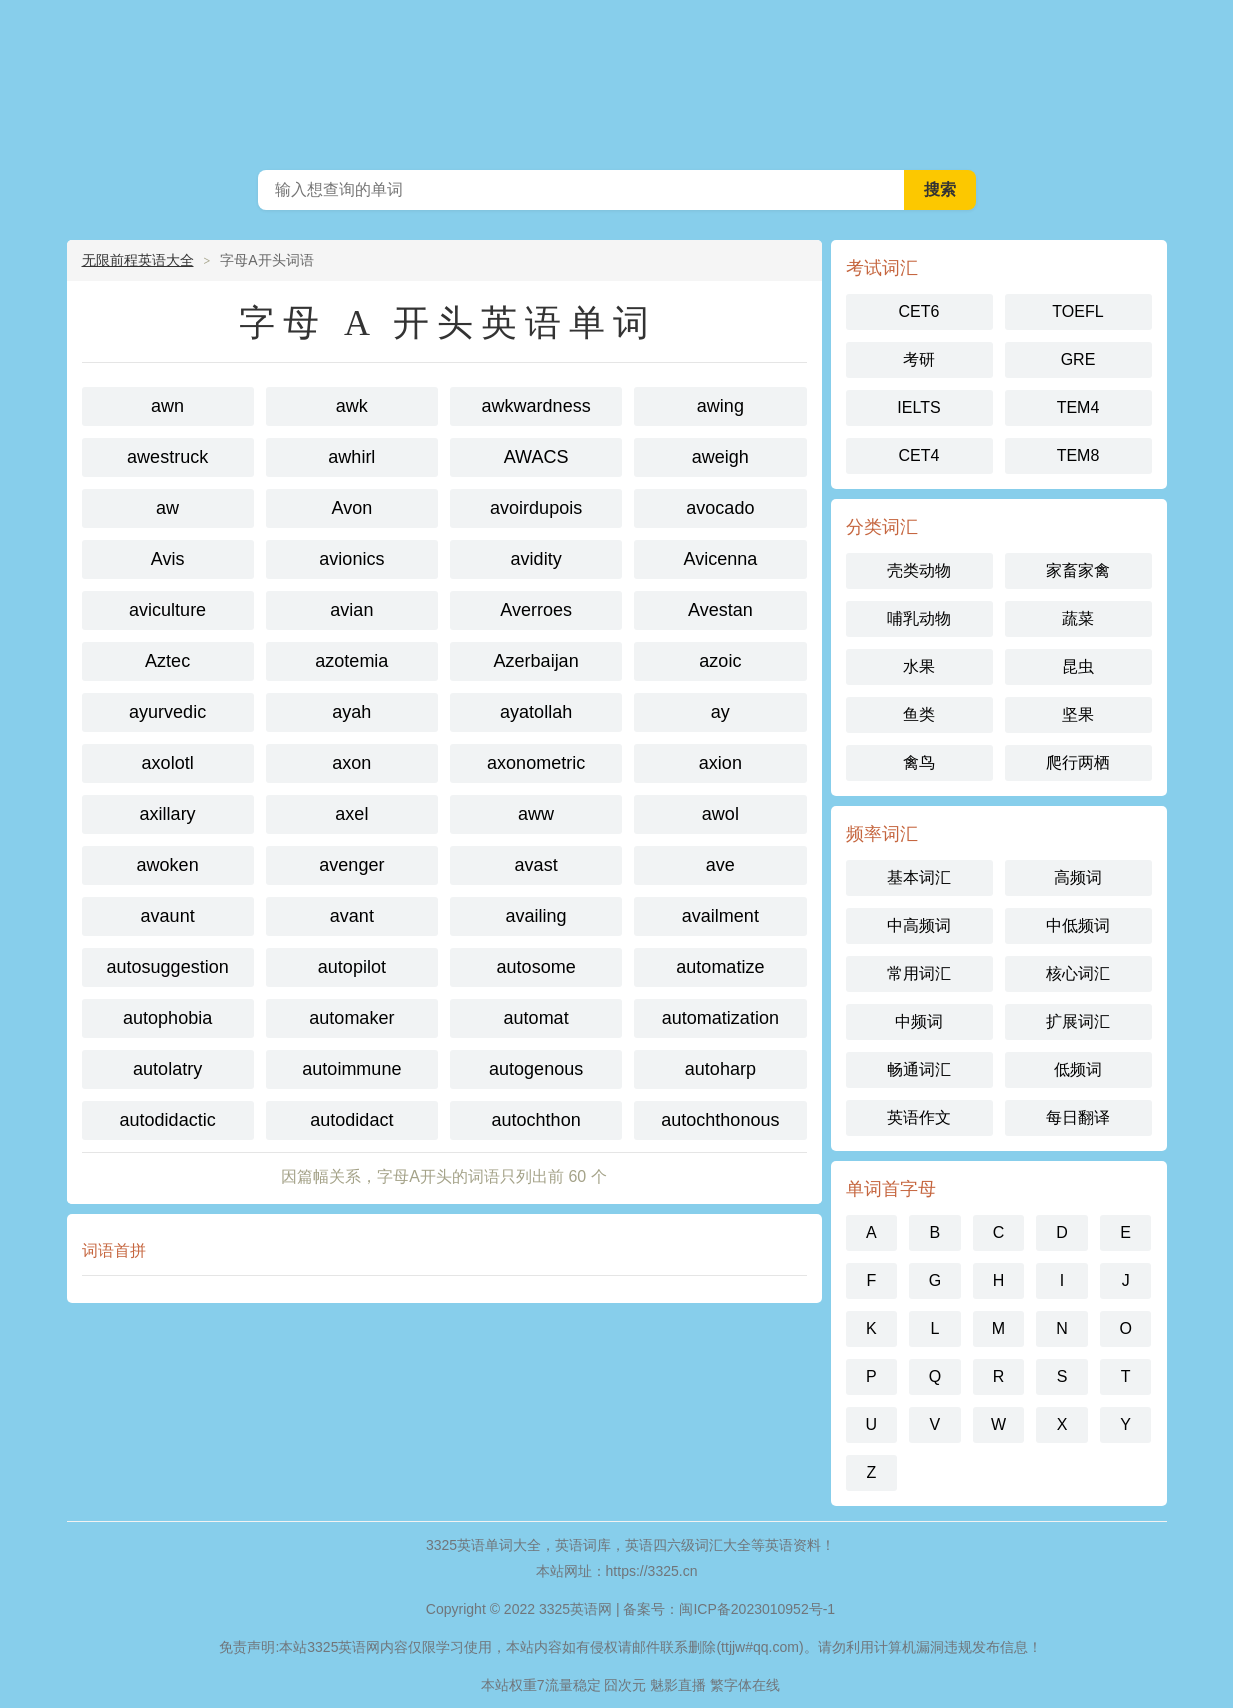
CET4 (919, 455)
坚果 (1078, 714)
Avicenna (721, 559)
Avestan (720, 610)
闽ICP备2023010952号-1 (757, 1609)
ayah (351, 712)
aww (536, 814)
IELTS (918, 407)
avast (536, 865)
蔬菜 (1078, 618)
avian (351, 610)
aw (167, 508)
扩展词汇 (1078, 1021)
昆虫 (1078, 666)
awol (720, 814)
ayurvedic (167, 712)
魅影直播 (678, 1685)
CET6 (919, 311)
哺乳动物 (919, 618)
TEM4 (1078, 407)
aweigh (720, 457)
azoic (720, 661)
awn (167, 406)
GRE (1078, 359)
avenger (351, 865)
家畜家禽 (1078, 570)
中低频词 (1078, 925)
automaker (351, 1018)
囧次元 (625, 1685)
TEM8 (1078, 455)
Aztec (167, 661)
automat (536, 1018)
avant (352, 916)
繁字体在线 (745, 1685)
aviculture (167, 610)
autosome (536, 967)
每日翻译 (1078, 1117)
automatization (720, 1018)
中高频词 (919, 925)
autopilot (352, 967)
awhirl (351, 457)
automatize (720, 967)
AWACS (536, 457)
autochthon (536, 1120)
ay (720, 712)
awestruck (167, 457)
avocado (720, 508)
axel (351, 814)
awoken (168, 865)
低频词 (1078, 1069)
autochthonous (720, 1120)
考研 (919, 359)
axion (720, 763)
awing (720, 406)
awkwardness (536, 406)
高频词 (1078, 877)
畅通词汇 (919, 1069)
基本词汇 (919, 877)
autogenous (536, 1069)
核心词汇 (1078, 973)
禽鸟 (919, 762)
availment (720, 916)
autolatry (167, 1069)
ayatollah (536, 712)
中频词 (919, 1021)
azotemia (351, 661)
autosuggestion (168, 967)
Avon (352, 508)
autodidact (351, 1120)
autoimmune (351, 1069)
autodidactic (168, 1120)
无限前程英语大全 (138, 260)
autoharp (720, 1069)
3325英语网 (617, 80)
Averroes (536, 610)
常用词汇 (919, 973)
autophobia (167, 1018)
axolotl (168, 763)
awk (352, 406)
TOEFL (1077, 311)
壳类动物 (919, 570)
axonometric (536, 763)
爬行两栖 (1078, 762)
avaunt (168, 916)
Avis (168, 559)
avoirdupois (536, 508)
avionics (351, 559)
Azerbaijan (536, 661)
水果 (919, 666)
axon (351, 763)
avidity (536, 559)
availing (536, 916)
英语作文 (919, 1117)
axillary (168, 814)
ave (720, 865)
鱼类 (919, 714)
